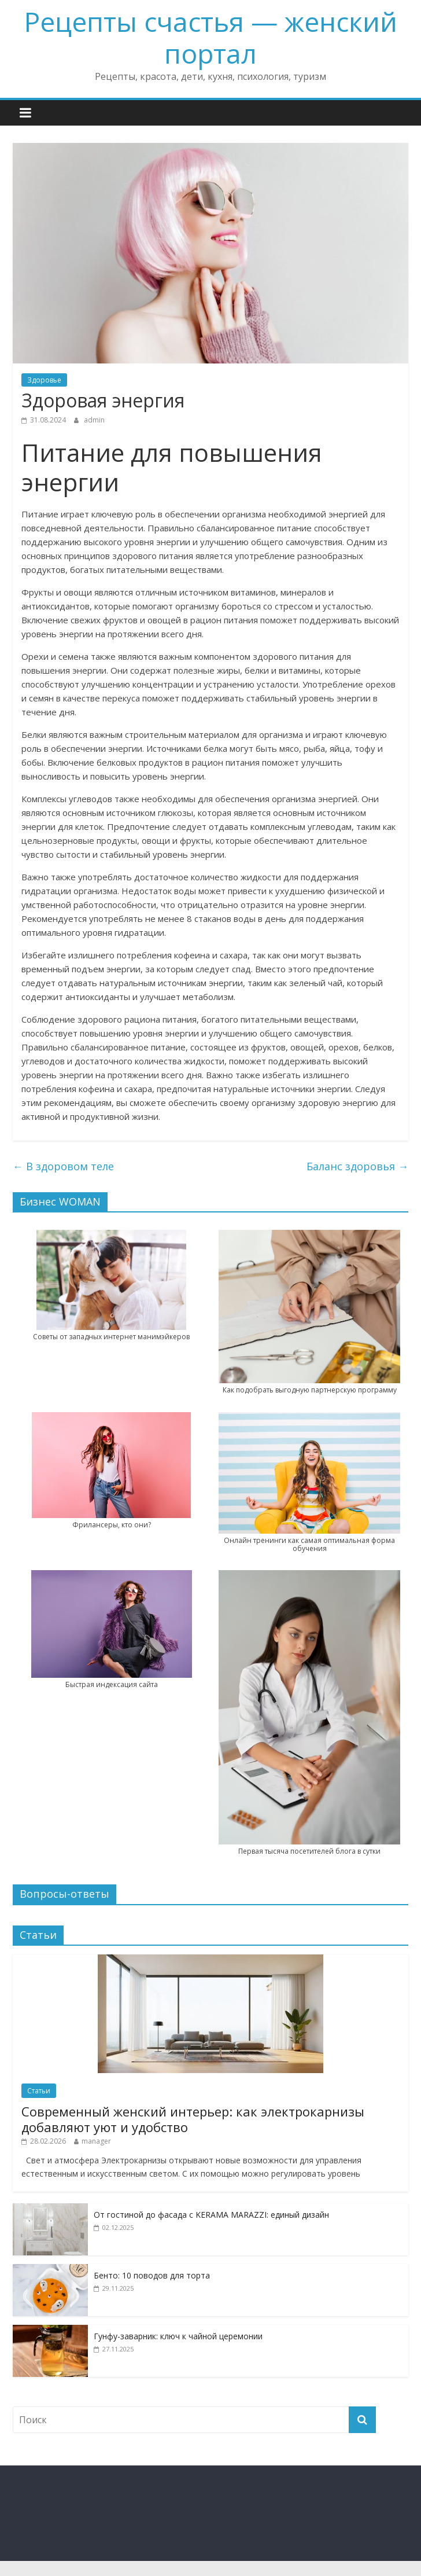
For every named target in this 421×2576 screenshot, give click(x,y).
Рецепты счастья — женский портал (210, 37)
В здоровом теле (63, 1166)
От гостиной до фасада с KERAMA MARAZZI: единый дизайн (211, 2214)
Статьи (38, 2091)
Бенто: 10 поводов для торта (152, 2275)
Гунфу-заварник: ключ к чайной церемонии (178, 2336)
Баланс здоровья (357, 1166)
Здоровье (44, 380)
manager (96, 2141)
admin (94, 420)
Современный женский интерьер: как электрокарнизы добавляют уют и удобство (192, 2119)
